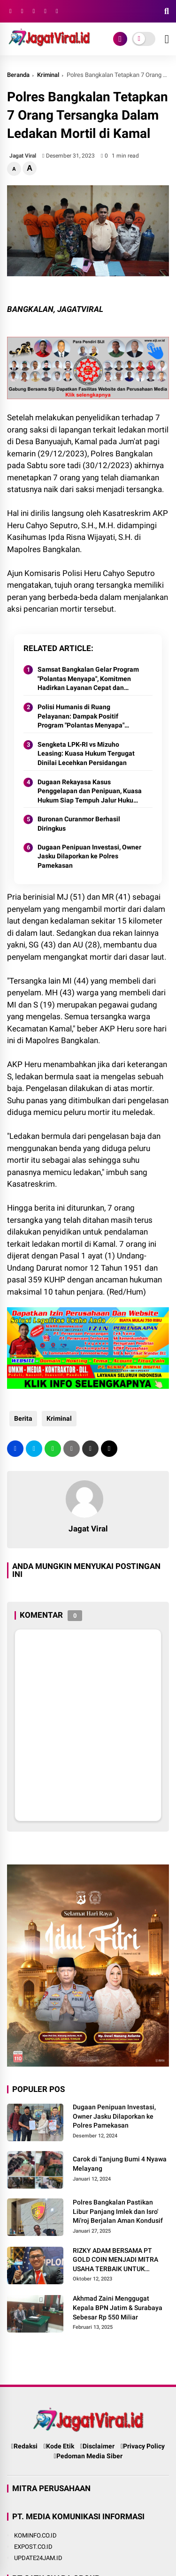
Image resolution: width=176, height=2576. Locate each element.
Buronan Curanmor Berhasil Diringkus (79, 823)
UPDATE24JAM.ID (38, 2557)
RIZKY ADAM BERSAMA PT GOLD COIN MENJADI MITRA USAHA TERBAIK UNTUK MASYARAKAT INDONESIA (115, 2260)
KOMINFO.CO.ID (35, 2535)
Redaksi (24, 2446)
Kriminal (48, 74)
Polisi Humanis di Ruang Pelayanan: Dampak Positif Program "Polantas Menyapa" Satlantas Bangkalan (81, 716)
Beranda (18, 74)
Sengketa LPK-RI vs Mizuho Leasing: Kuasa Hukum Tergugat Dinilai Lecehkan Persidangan (86, 753)
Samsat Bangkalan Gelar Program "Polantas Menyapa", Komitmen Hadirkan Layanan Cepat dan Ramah (88, 679)
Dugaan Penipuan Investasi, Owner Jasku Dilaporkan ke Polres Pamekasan (89, 856)
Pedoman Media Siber (88, 2456)
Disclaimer (97, 2446)
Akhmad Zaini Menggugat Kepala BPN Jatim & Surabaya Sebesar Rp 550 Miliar (117, 2307)
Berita (23, 1418)
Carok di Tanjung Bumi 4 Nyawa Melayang (120, 2163)
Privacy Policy (143, 2446)
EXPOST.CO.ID (33, 2546)
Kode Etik (59, 2446)
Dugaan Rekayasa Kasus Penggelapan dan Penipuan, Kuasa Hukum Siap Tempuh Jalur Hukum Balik (90, 791)
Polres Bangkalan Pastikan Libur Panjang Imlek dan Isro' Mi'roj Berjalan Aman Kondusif (118, 2211)
